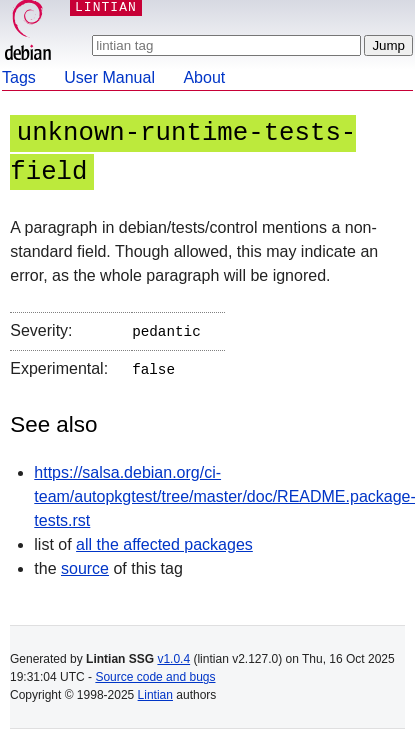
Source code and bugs (155, 677)
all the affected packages (164, 540)
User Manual (109, 77)
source (85, 564)
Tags (19, 77)
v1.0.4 (173, 659)
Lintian (155, 695)
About (204, 77)
